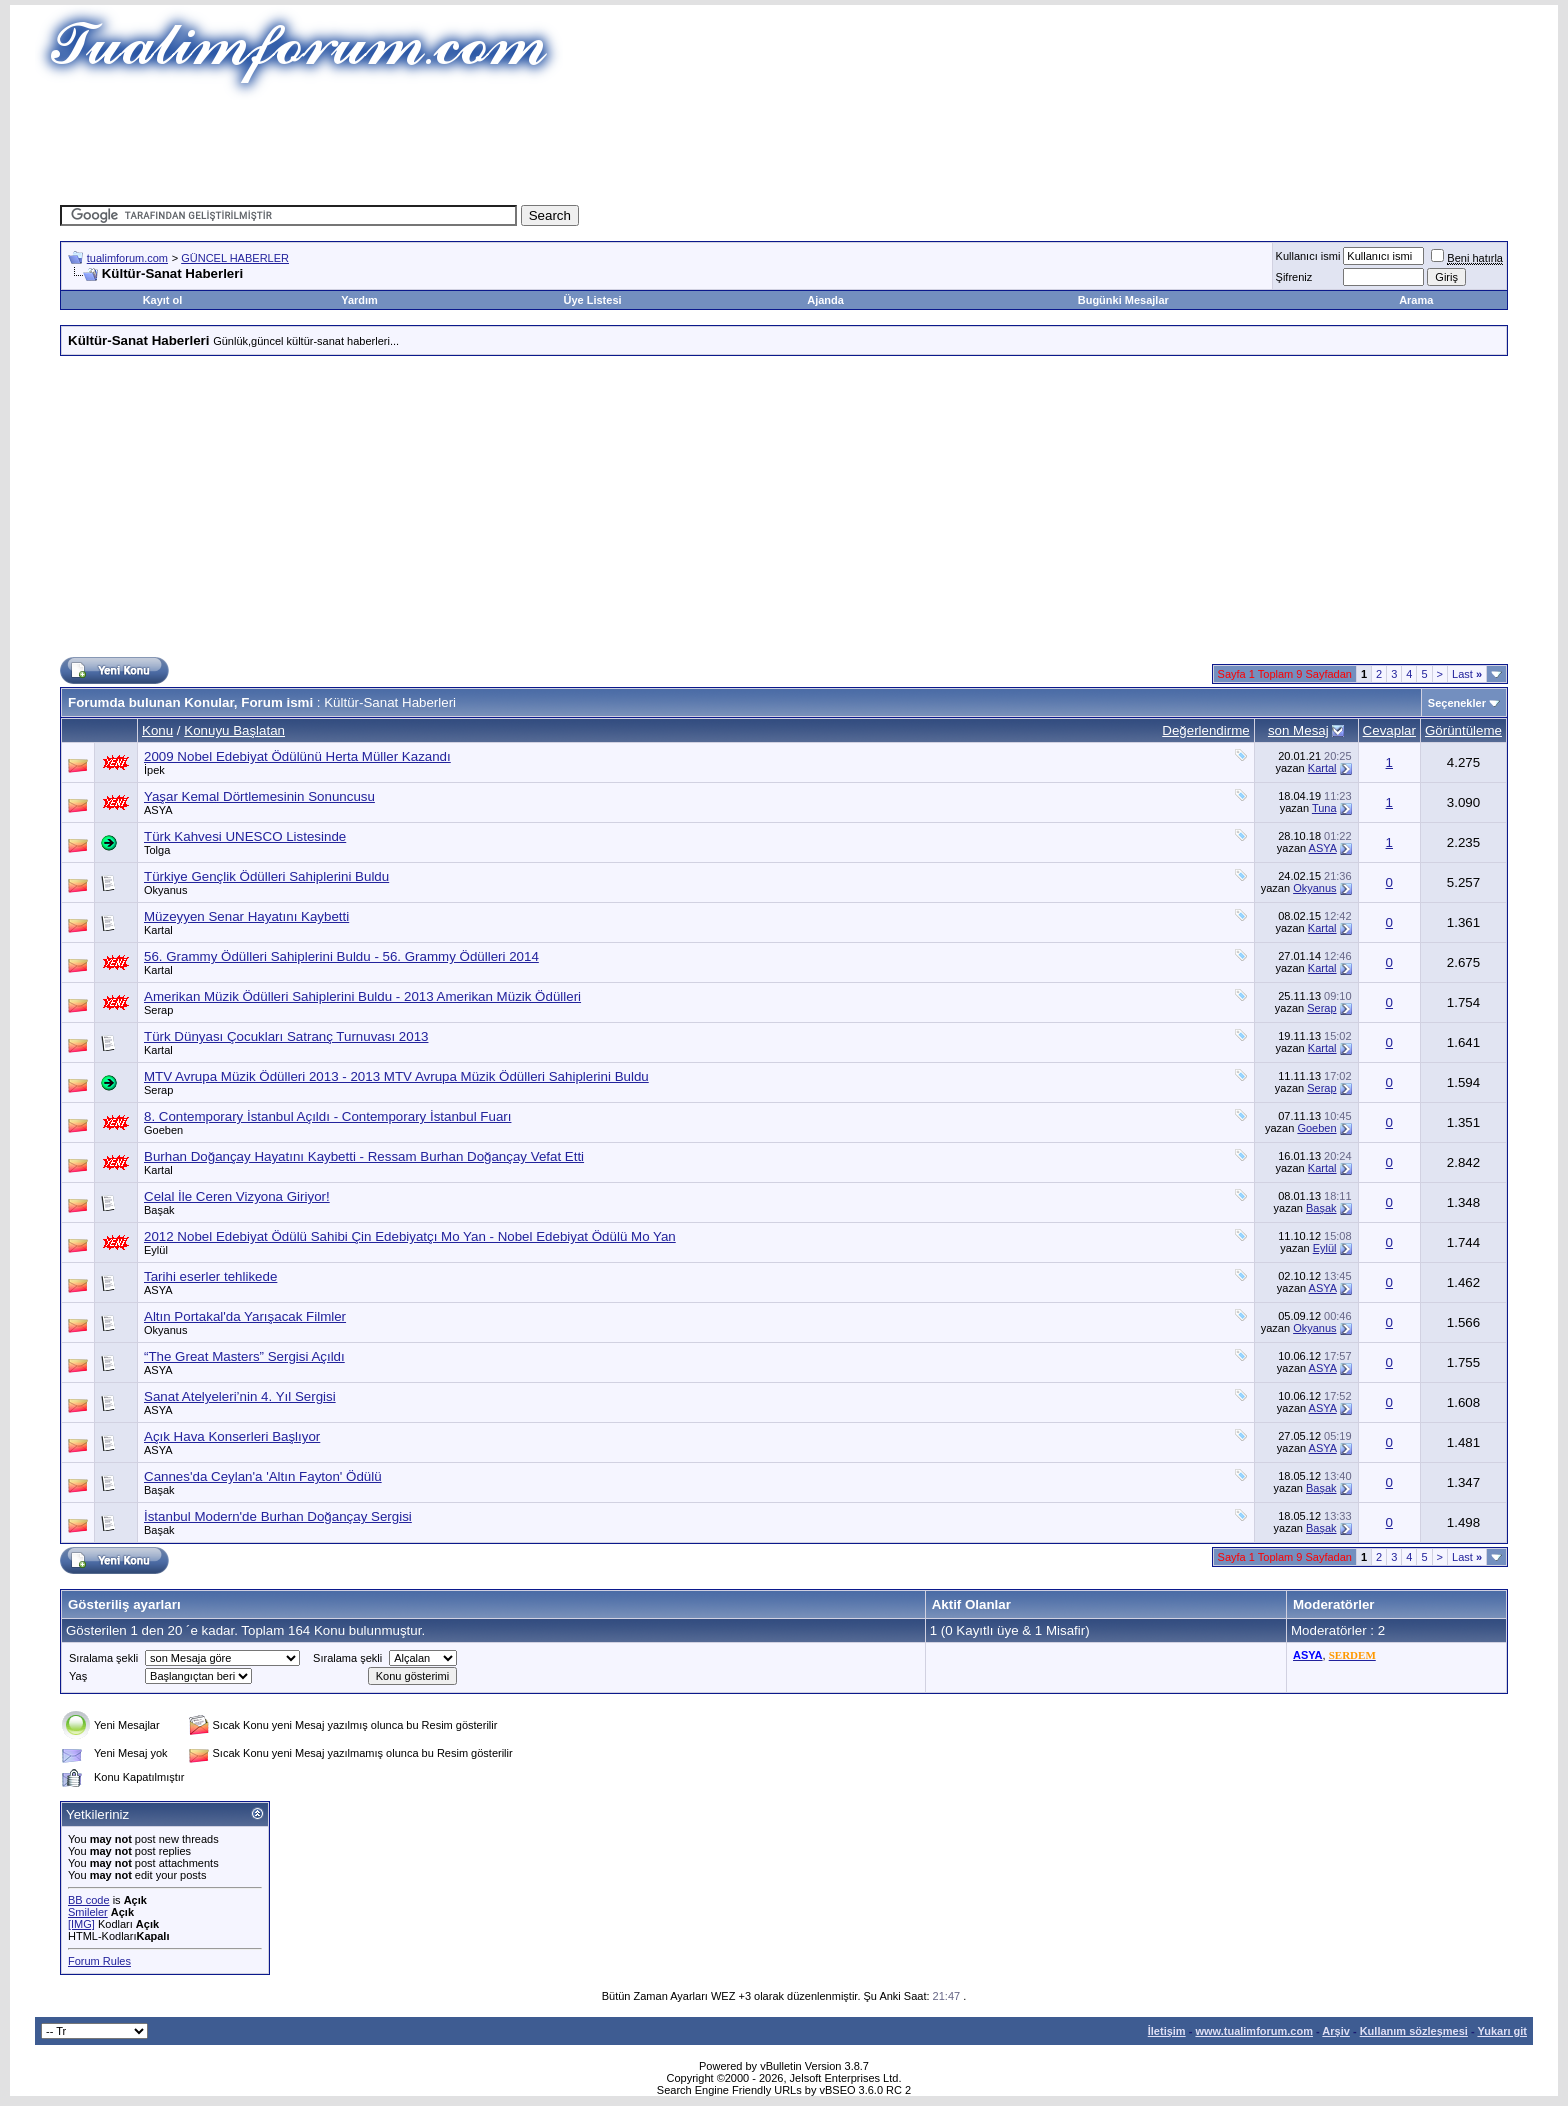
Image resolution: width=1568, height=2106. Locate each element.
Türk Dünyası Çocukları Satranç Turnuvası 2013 (286, 1036)
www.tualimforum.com (1254, 2031)
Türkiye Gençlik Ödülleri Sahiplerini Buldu (266, 876)
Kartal (1322, 768)
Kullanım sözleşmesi (1414, 2031)
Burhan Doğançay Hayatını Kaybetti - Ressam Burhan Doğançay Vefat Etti (364, 1156)
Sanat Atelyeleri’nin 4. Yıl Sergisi (240, 1396)
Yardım (359, 300)
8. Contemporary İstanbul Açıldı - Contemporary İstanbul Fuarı (327, 1116)
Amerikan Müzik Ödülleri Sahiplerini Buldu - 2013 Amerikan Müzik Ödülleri (362, 996)
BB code (89, 1900)
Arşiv (1336, 2031)
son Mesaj (1298, 730)
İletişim (1167, 2031)
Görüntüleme (1463, 730)
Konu (157, 730)
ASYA (158, 810)
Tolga (157, 850)
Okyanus (165, 890)
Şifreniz (1294, 277)
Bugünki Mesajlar (1123, 300)
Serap (158, 1010)
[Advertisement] (784, 145)
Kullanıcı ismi (1308, 256)
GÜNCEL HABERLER (235, 258)
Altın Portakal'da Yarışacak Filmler (245, 1316)
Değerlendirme (1205, 730)
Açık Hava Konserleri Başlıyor (232, 1436)
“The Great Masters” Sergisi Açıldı (244, 1356)
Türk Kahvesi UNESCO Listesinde (245, 836)
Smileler (88, 1912)
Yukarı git (1502, 2031)
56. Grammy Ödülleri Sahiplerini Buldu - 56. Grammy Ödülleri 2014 (341, 956)
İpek (154, 770)
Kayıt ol (163, 300)
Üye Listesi (592, 300)
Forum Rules (99, 1961)
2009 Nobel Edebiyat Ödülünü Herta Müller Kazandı (297, 756)
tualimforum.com (127, 258)
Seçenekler (1457, 703)
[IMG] (81, 1924)
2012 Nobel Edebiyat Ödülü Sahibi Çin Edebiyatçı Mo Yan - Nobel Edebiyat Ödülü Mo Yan (410, 1236)
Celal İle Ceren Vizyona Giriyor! (237, 1196)
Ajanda (825, 300)
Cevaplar (1389, 730)
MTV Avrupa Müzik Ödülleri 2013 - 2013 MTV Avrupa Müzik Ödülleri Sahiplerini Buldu (396, 1076)
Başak (159, 1210)
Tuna (1324, 808)
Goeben (163, 1130)
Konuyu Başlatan (234, 730)
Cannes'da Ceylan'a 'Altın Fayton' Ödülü (263, 1476)
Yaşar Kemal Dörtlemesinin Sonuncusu (259, 796)
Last (1467, 674)
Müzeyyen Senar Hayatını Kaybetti (246, 916)
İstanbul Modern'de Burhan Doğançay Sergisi (278, 1516)
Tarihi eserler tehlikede (210, 1276)
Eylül (156, 1250)
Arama (1416, 300)
